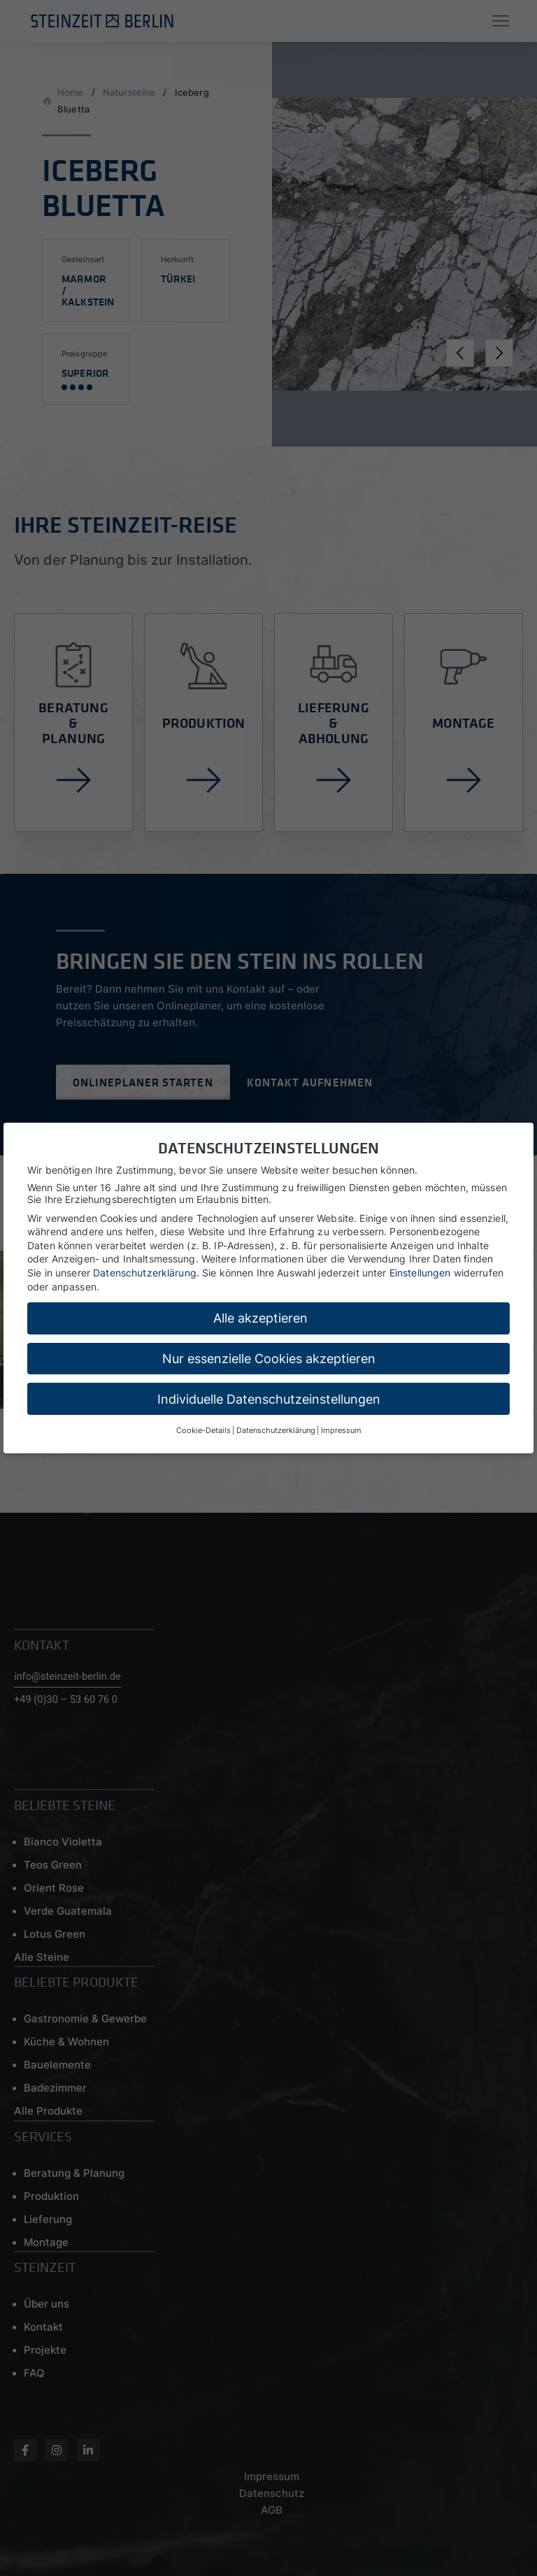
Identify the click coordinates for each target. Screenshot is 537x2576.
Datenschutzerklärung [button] (275, 1430)
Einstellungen (420, 1273)
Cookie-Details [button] (203, 1430)
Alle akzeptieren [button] (260, 1318)
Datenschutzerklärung (144, 1273)
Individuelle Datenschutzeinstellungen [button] (268, 1399)
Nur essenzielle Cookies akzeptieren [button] (268, 1358)
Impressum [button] (341, 1430)
